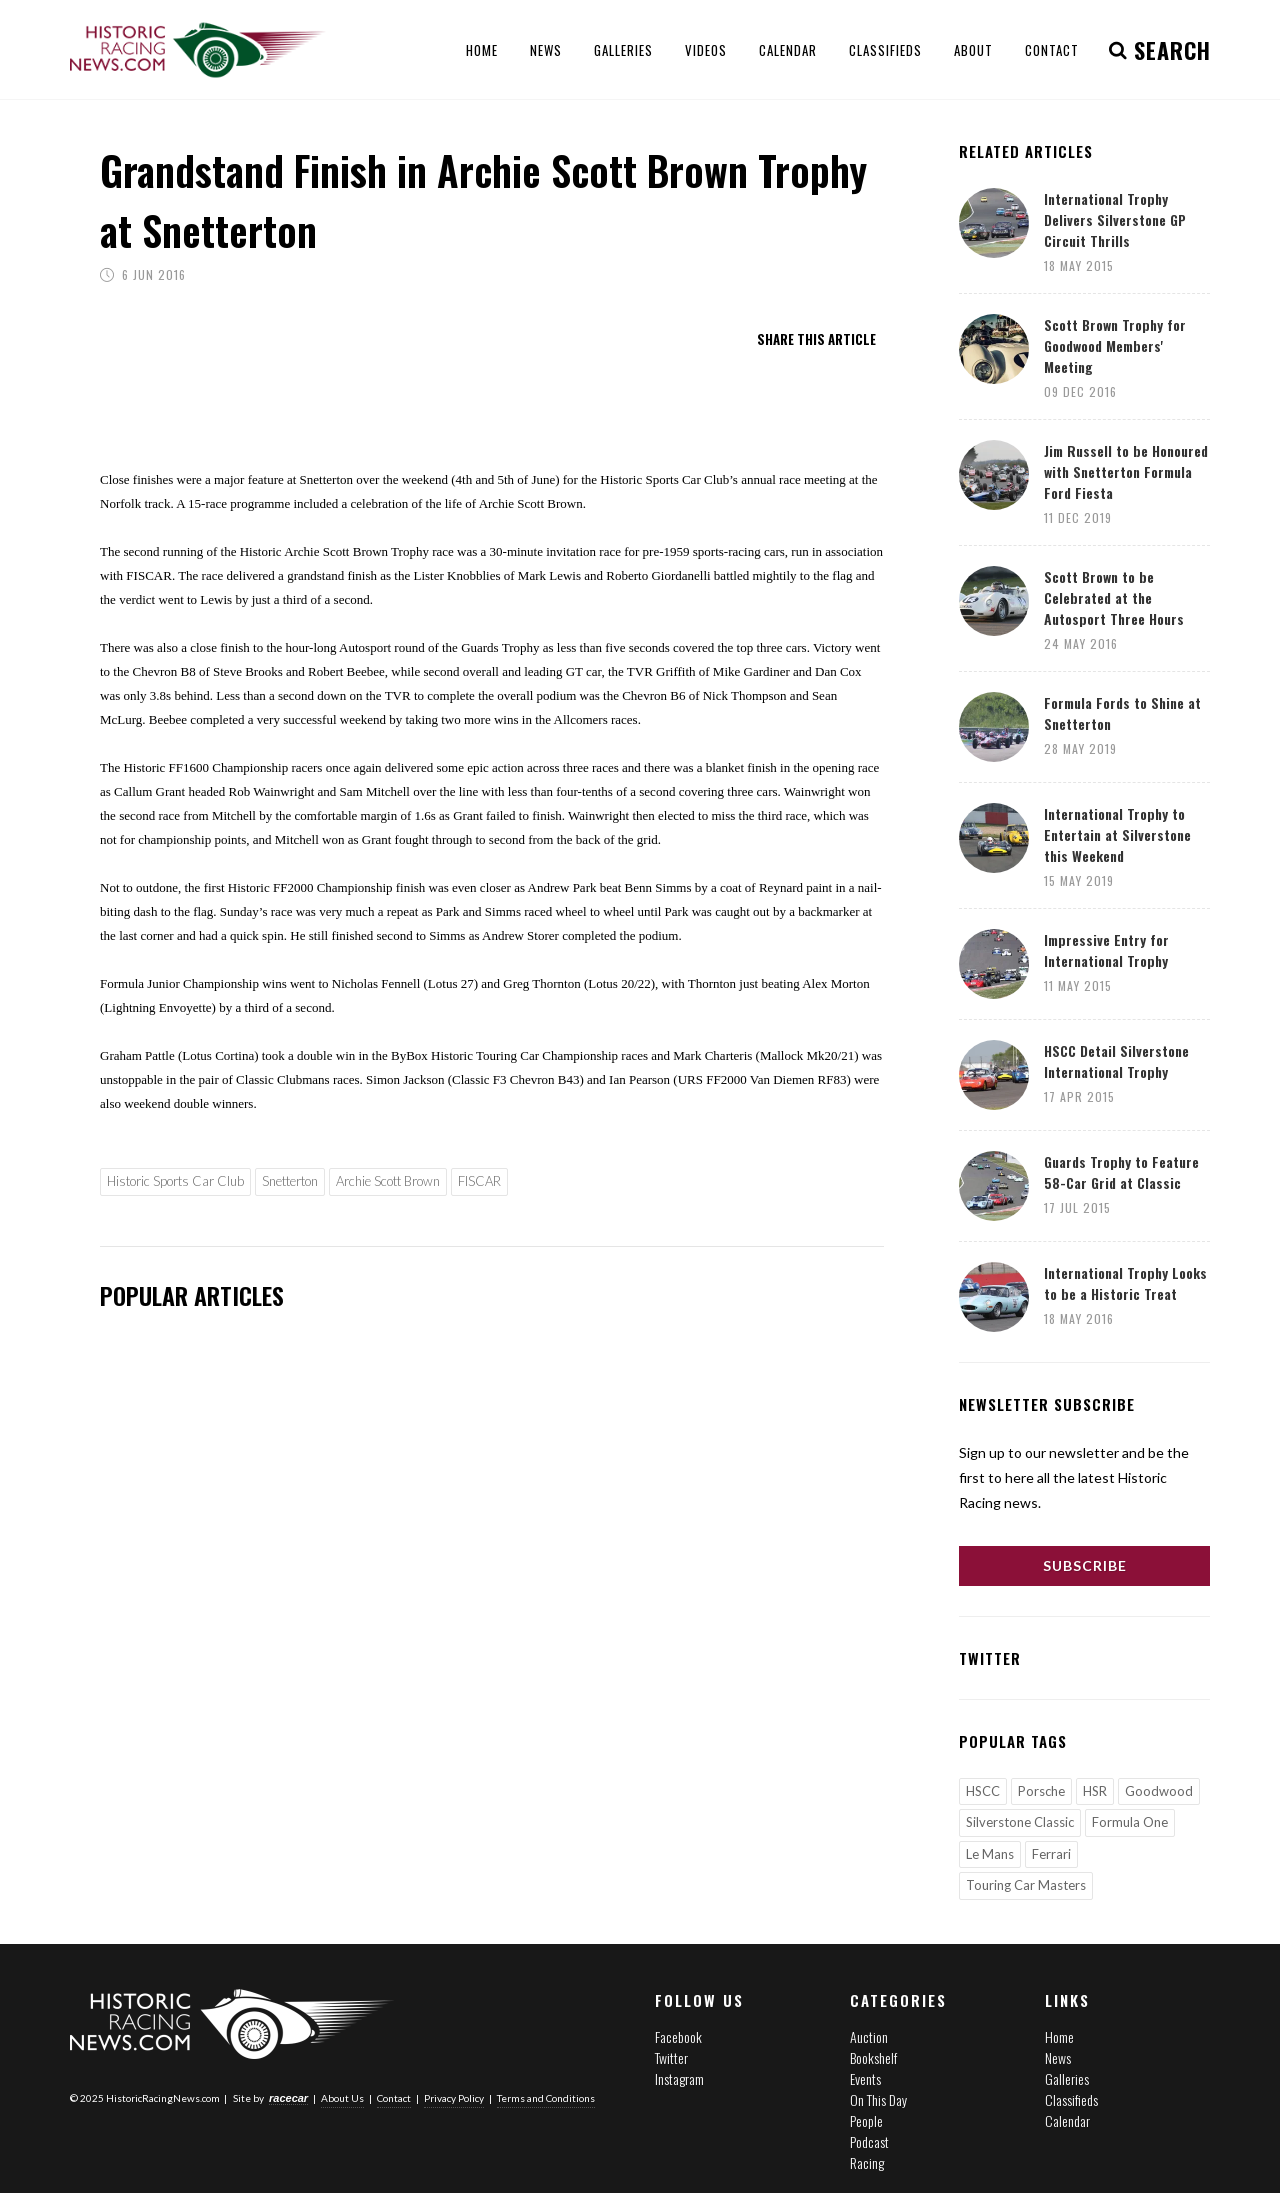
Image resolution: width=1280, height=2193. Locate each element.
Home (1059, 2036)
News (1058, 2057)
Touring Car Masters (1026, 1885)
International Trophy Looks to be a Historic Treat (1125, 1283)
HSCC (983, 1791)
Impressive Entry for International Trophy (1106, 950)
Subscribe (1085, 1565)
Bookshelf (873, 2057)
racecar (288, 2098)
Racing (867, 2162)
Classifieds (1071, 2099)
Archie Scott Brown (388, 1181)
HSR (1095, 1791)
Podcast (869, 2141)
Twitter (671, 2057)
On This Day (878, 2099)
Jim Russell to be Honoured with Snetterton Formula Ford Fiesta (1126, 471)
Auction (869, 2036)
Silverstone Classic (1020, 1822)
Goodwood (1159, 1791)
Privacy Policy (454, 2098)
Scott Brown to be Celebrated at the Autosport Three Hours (1114, 597)
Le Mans (990, 1854)
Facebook (678, 2036)
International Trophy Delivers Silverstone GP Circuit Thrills (1115, 219)
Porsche (1041, 1791)
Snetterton (290, 1181)
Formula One (1130, 1822)
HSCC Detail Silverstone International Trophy (1116, 1061)
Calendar (1067, 2120)
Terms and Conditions (546, 2098)
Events (865, 2078)
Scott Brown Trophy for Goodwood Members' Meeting (1115, 345)
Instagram (679, 2078)
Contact (394, 2098)
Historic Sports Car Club (175, 1181)
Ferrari (1051, 1854)
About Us (342, 2098)
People (866, 2120)
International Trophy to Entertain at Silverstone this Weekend (1117, 834)
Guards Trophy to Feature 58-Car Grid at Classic (1121, 1172)
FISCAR (479, 1181)
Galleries (1067, 2078)
